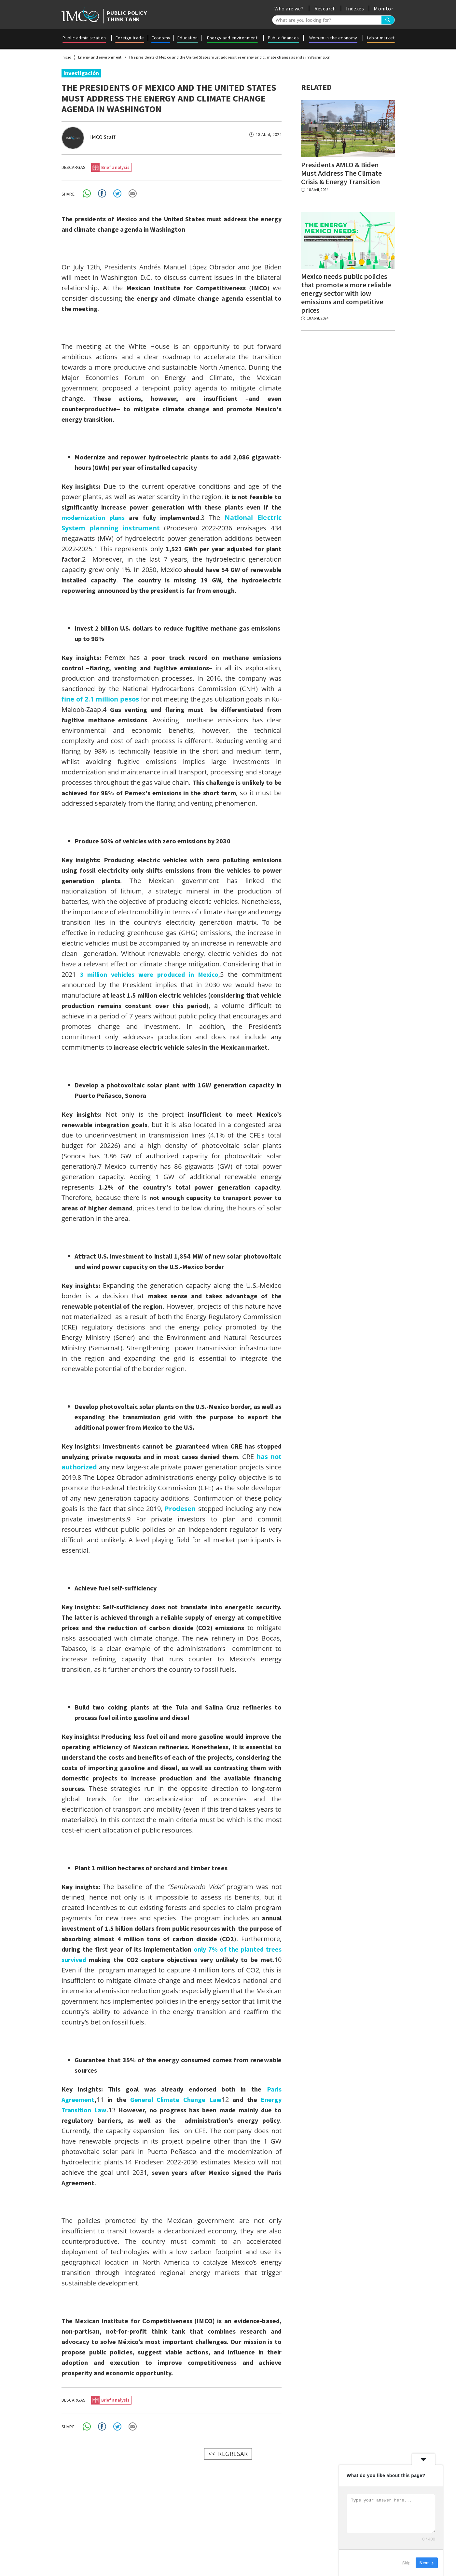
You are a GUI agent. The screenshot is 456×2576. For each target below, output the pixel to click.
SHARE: (69, 193)
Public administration (84, 38)
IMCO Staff (103, 137)
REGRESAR (233, 2452)
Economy (161, 38)
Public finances (283, 38)
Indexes (355, 8)
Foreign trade (130, 38)
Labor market (381, 38)
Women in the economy (333, 38)
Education (187, 38)
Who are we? (288, 8)
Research (325, 8)
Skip (406, 2562)
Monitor (383, 8)
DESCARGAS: (74, 167)
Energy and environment (232, 38)
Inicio (66, 57)
